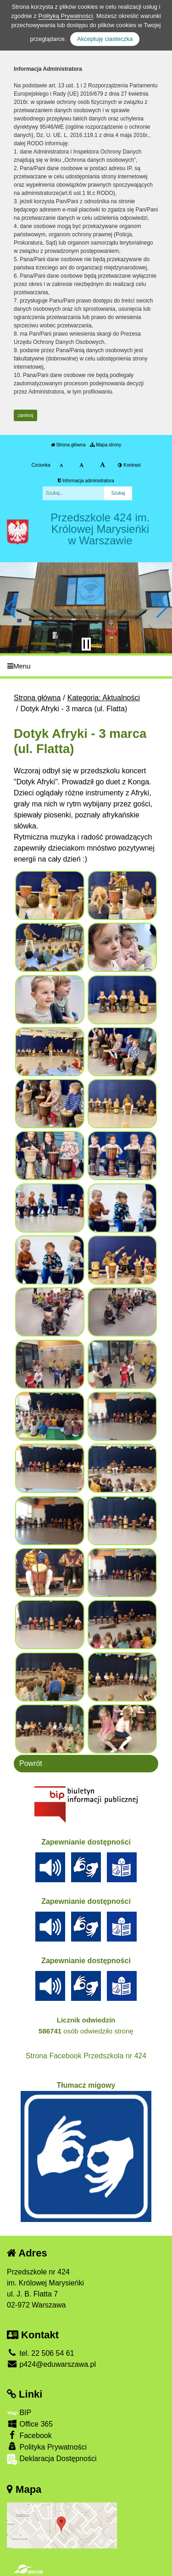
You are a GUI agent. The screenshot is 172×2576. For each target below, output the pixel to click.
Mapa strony (105, 444)
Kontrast (129, 465)
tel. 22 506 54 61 (40, 2353)
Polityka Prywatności (47, 2446)
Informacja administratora (86, 480)
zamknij (25, 415)
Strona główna (68, 444)
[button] (11, 608)
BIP (19, 2412)
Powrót (30, 1763)
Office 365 (30, 2423)
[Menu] (86, 666)
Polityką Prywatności (65, 15)
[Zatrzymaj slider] (86, 644)
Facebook (29, 2435)
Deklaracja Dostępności (52, 2459)
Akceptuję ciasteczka (105, 38)
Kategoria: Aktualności (103, 698)
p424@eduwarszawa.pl (51, 2364)
